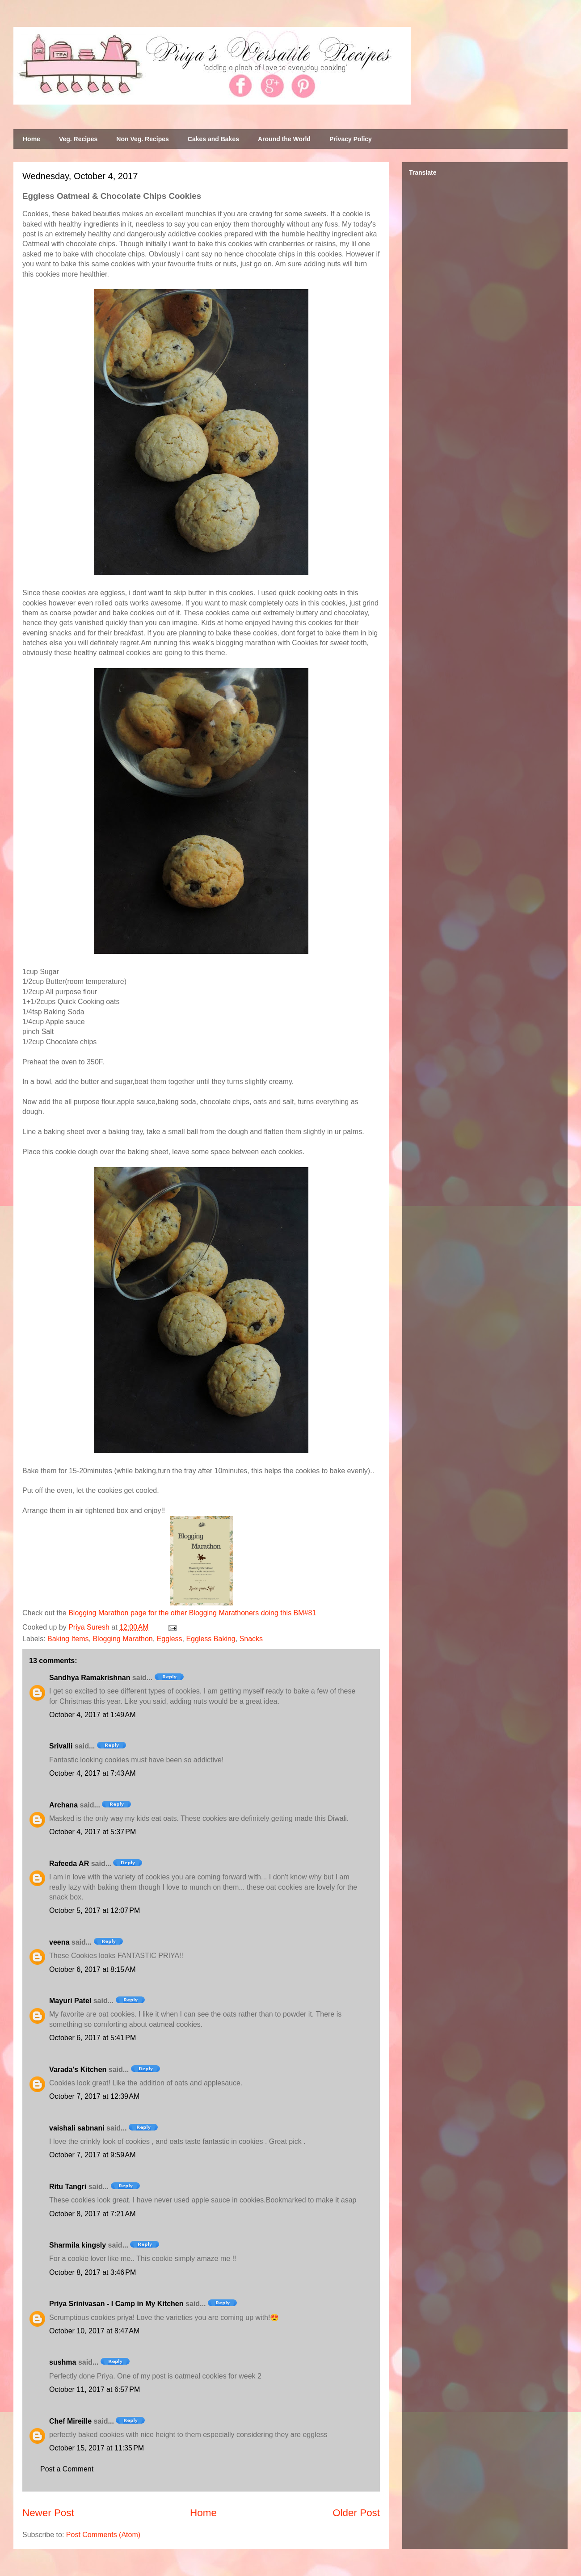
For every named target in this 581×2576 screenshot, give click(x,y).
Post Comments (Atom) (103, 2534)
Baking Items (67, 1639)
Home (31, 139)
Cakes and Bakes (213, 139)
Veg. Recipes (78, 139)
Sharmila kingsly (77, 2245)
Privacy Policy (350, 139)
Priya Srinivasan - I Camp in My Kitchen (116, 2303)
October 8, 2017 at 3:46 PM (92, 2272)
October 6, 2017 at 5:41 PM (92, 2038)
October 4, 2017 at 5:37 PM (92, 1832)
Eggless (169, 1639)
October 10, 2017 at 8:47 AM (94, 2331)
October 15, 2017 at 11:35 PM (96, 2448)
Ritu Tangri (67, 2186)
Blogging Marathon (122, 1639)
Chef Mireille (70, 2421)
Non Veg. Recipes (142, 139)
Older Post (356, 2512)
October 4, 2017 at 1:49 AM (92, 1715)
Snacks (251, 1639)
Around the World (284, 139)
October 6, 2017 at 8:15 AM (92, 1969)
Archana (63, 1805)
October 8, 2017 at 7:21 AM (92, 2214)
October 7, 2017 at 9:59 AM (92, 2155)
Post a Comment (66, 2469)
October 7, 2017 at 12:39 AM (94, 2096)
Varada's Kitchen (77, 2069)
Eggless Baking (210, 1639)
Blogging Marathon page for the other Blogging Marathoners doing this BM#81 (192, 1613)
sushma (62, 2362)
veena (59, 1942)
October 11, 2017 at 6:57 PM (94, 2389)
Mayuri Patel (70, 2000)
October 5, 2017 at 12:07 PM (94, 1910)
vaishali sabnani (77, 2128)
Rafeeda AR (69, 1863)
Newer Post (48, 2512)
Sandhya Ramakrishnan (89, 1677)
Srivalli (60, 1746)
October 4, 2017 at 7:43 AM (92, 1773)
